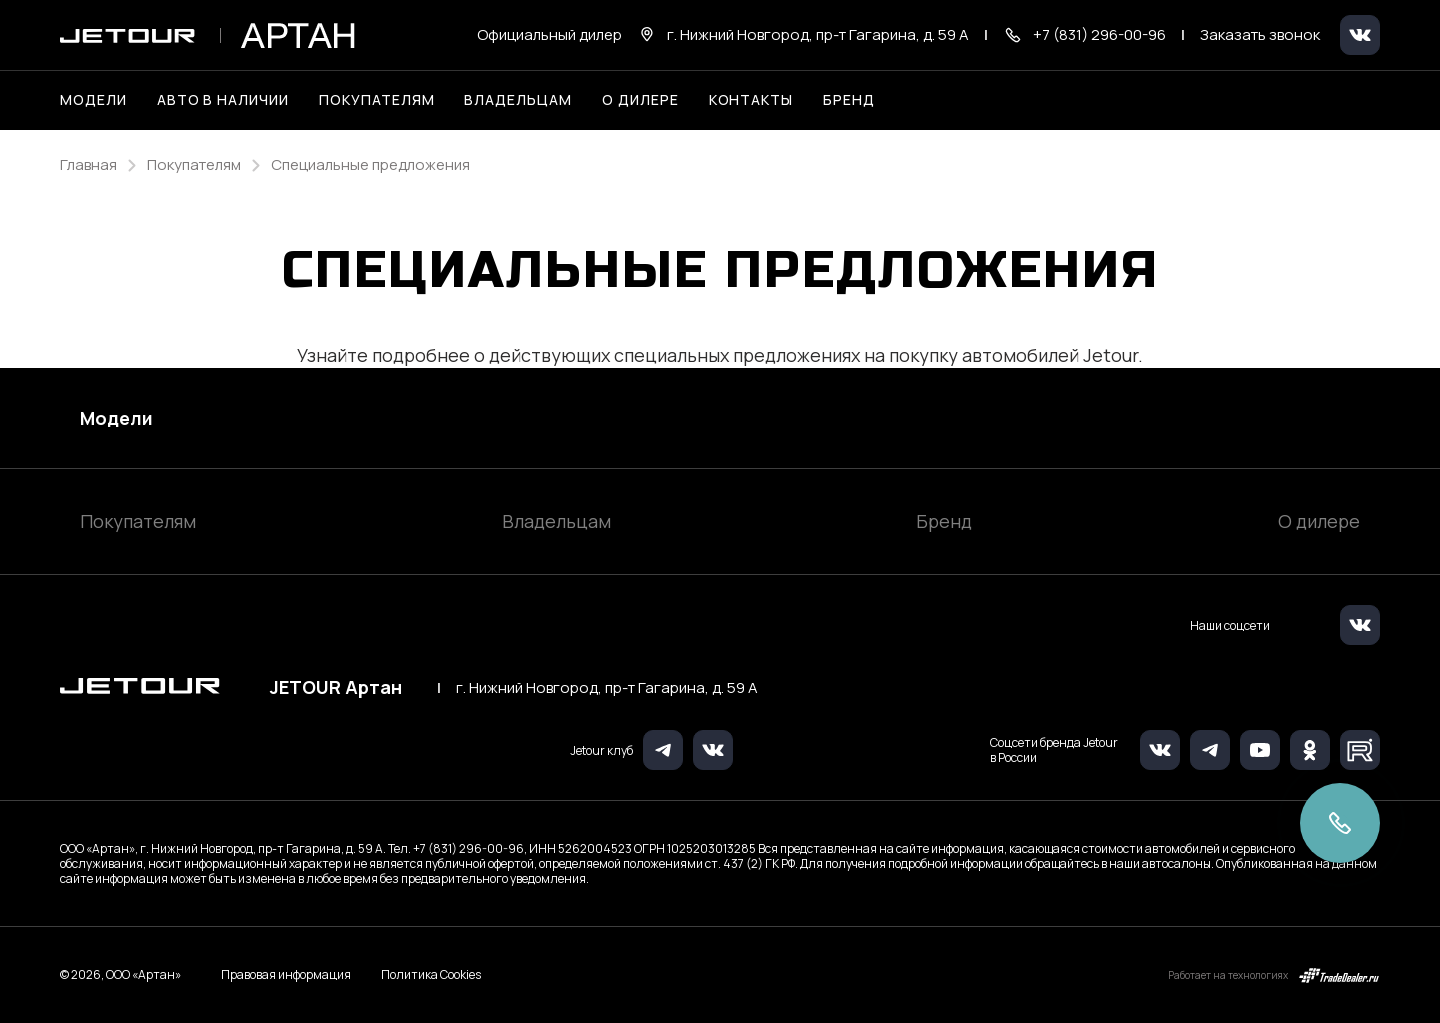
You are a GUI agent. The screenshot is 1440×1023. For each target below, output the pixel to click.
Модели (116, 418)
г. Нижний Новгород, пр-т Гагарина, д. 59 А (607, 688)
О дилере (640, 99)
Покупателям (138, 521)
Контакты (751, 99)
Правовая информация (286, 974)
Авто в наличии (223, 99)
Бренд (944, 521)
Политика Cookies (431, 975)
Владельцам (556, 521)
